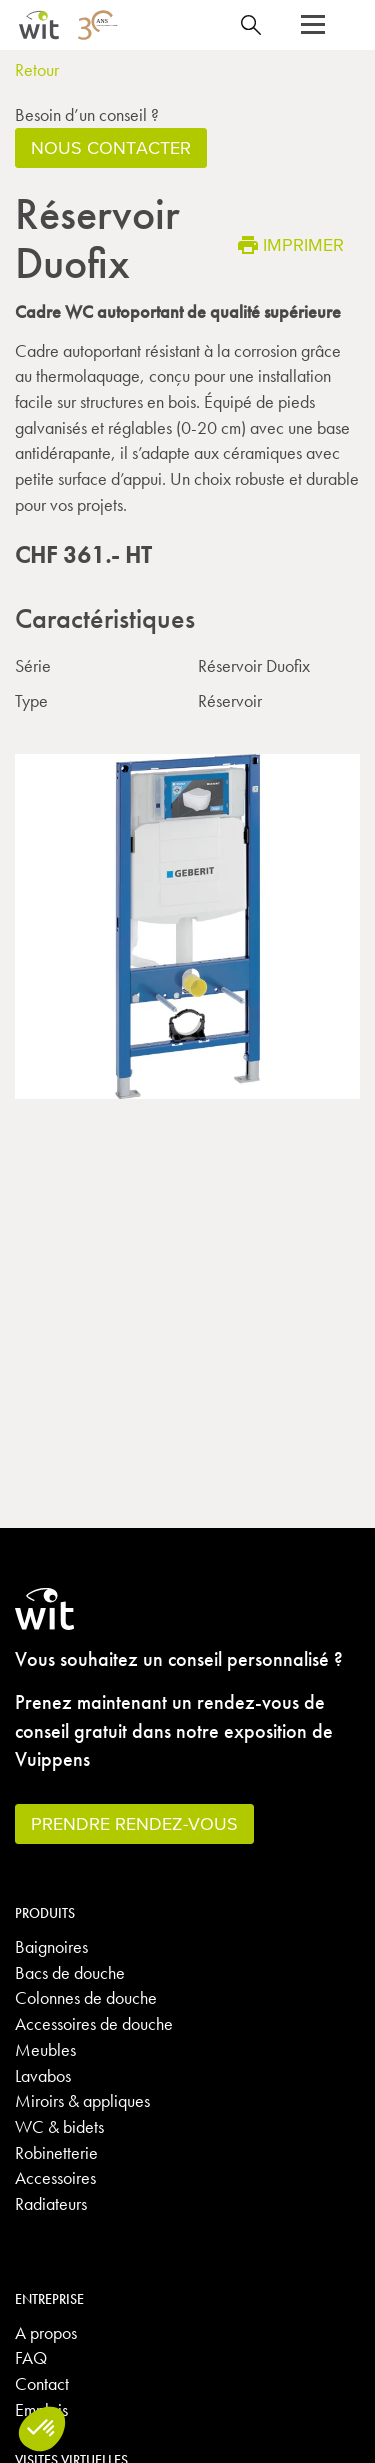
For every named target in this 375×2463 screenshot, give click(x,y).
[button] (313, 25)
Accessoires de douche (94, 2023)
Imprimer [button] (291, 244)
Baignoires (51, 1946)
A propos (46, 2332)
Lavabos (43, 2075)
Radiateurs (51, 2203)
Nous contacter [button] (111, 147)
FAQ (31, 2357)
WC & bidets (59, 2126)
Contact (42, 2383)
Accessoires (55, 2177)
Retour (37, 69)
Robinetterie (56, 2152)
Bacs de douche (70, 1972)
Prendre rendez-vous (134, 1823)
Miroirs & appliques (82, 2100)
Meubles (45, 2049)
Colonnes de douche (86, 1997)
